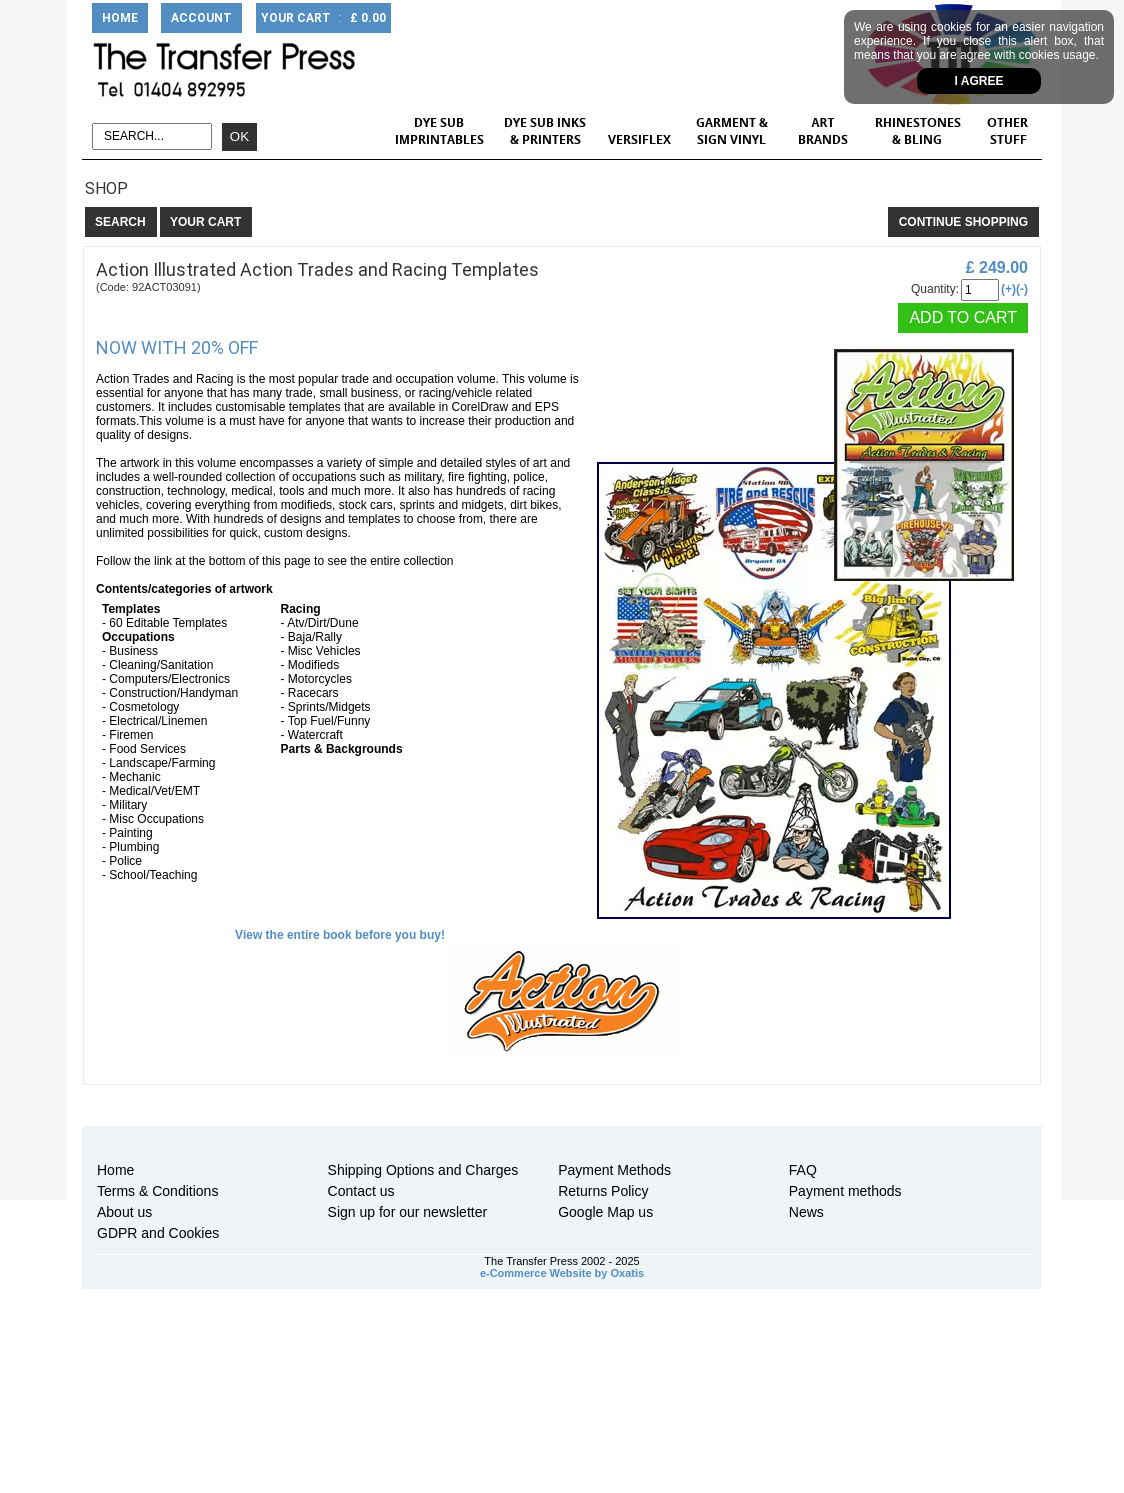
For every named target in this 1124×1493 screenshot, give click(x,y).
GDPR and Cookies (158, 1233)
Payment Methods (614, 1170)
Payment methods (845, 1191)
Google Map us (605, 1212)
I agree (979, 81)
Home (115, 1170)
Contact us (361, 1191)
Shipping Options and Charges (423, 1170)
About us (124, 1212)
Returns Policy (603, 1191)
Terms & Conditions (157, 1191)
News (806, 1212)
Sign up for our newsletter (408, 1212)
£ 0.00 (368, 18)
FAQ (803, 1170)
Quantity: (935, 289)
